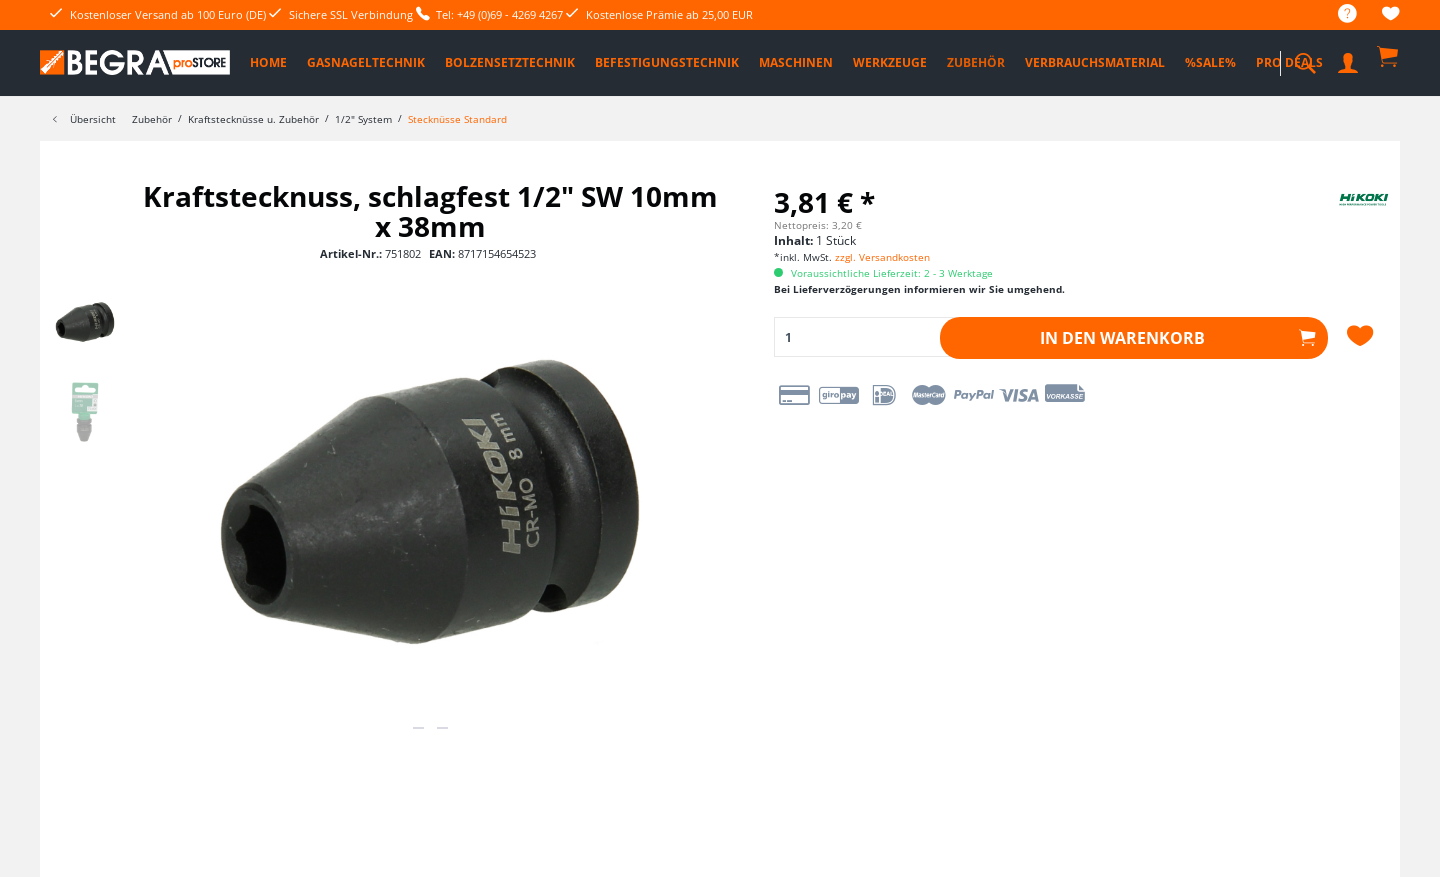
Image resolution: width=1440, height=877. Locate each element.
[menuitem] (1337, 14)
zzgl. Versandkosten (882, 257)
